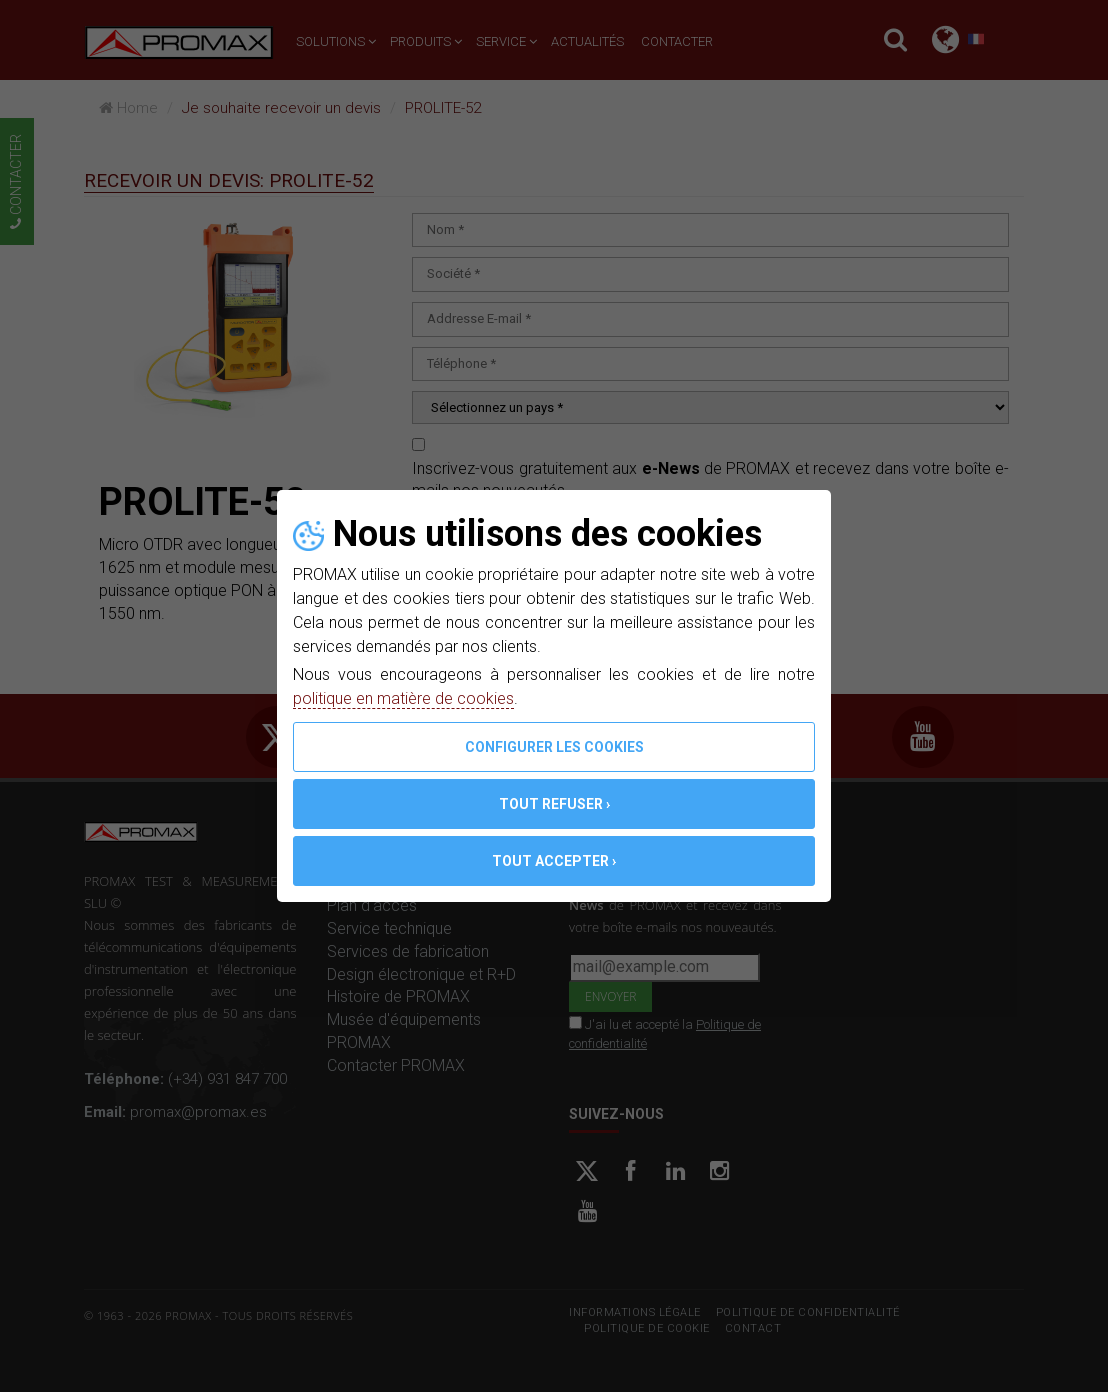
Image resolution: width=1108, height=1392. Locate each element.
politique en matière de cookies (403, 698)
